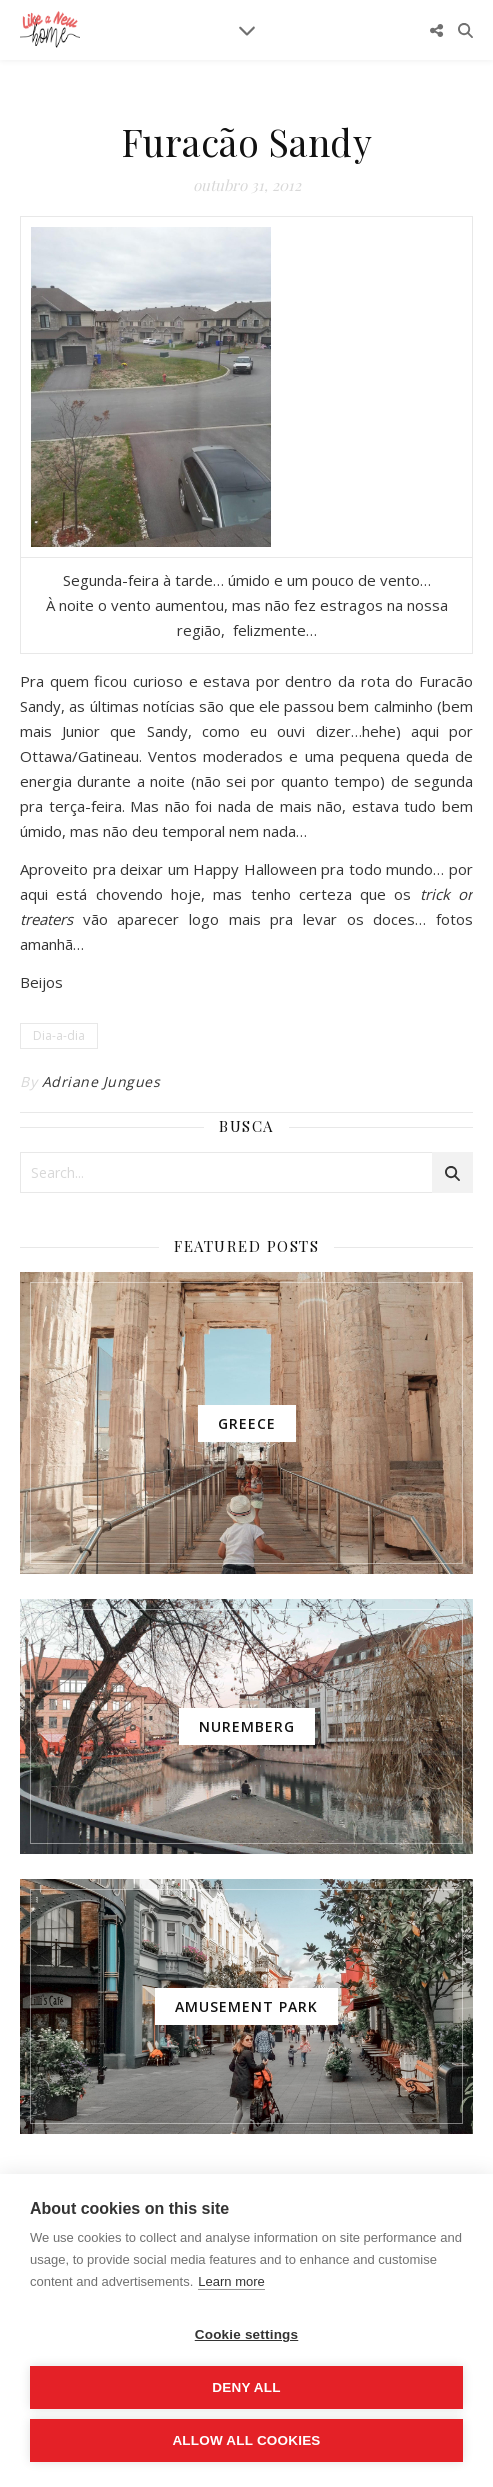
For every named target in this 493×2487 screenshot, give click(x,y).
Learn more (231, 2281)
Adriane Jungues (101, 1081)
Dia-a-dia (59, 1035)
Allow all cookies (246, 2440)
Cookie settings (247, 2334)
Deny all (246, 2387)
